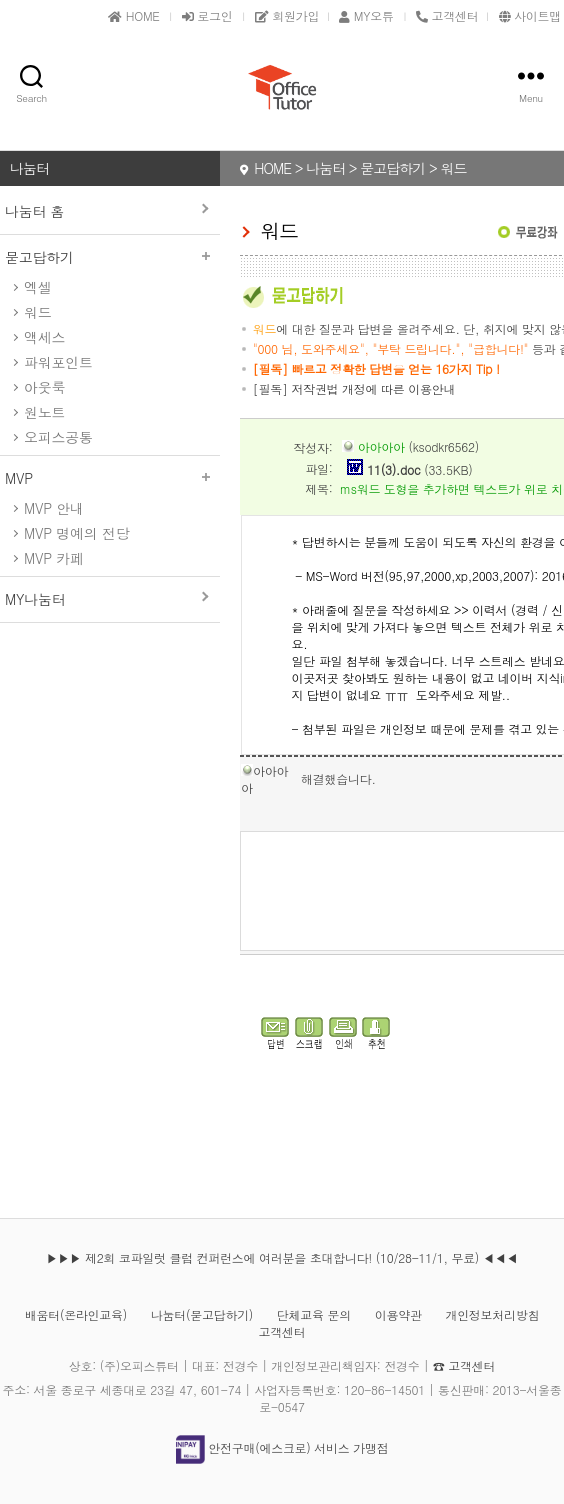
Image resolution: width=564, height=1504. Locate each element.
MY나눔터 (35, 599)
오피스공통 (58, 437)
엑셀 (37, 287)
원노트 (44, 412)
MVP (110, 478)
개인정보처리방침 (492, 1314)
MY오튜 (366, 15)
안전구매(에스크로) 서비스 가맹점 (282, 1447)
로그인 (207, 15)
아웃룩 (44, 387)
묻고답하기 (110, 257)
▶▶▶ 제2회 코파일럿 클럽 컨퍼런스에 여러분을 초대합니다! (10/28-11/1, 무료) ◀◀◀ (282, 1257)
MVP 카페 (54, 558)
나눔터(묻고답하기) (202, 1314)
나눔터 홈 (34, 211)
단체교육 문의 (314, 1314)
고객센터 (282, 1331)
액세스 (44, 337)
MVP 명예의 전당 (76, 533)
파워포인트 (58, 362)
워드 (37, 312)
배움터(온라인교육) (76, 1314)
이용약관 (398, 1314)
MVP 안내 (54, 508)
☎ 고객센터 (464, 1365)
